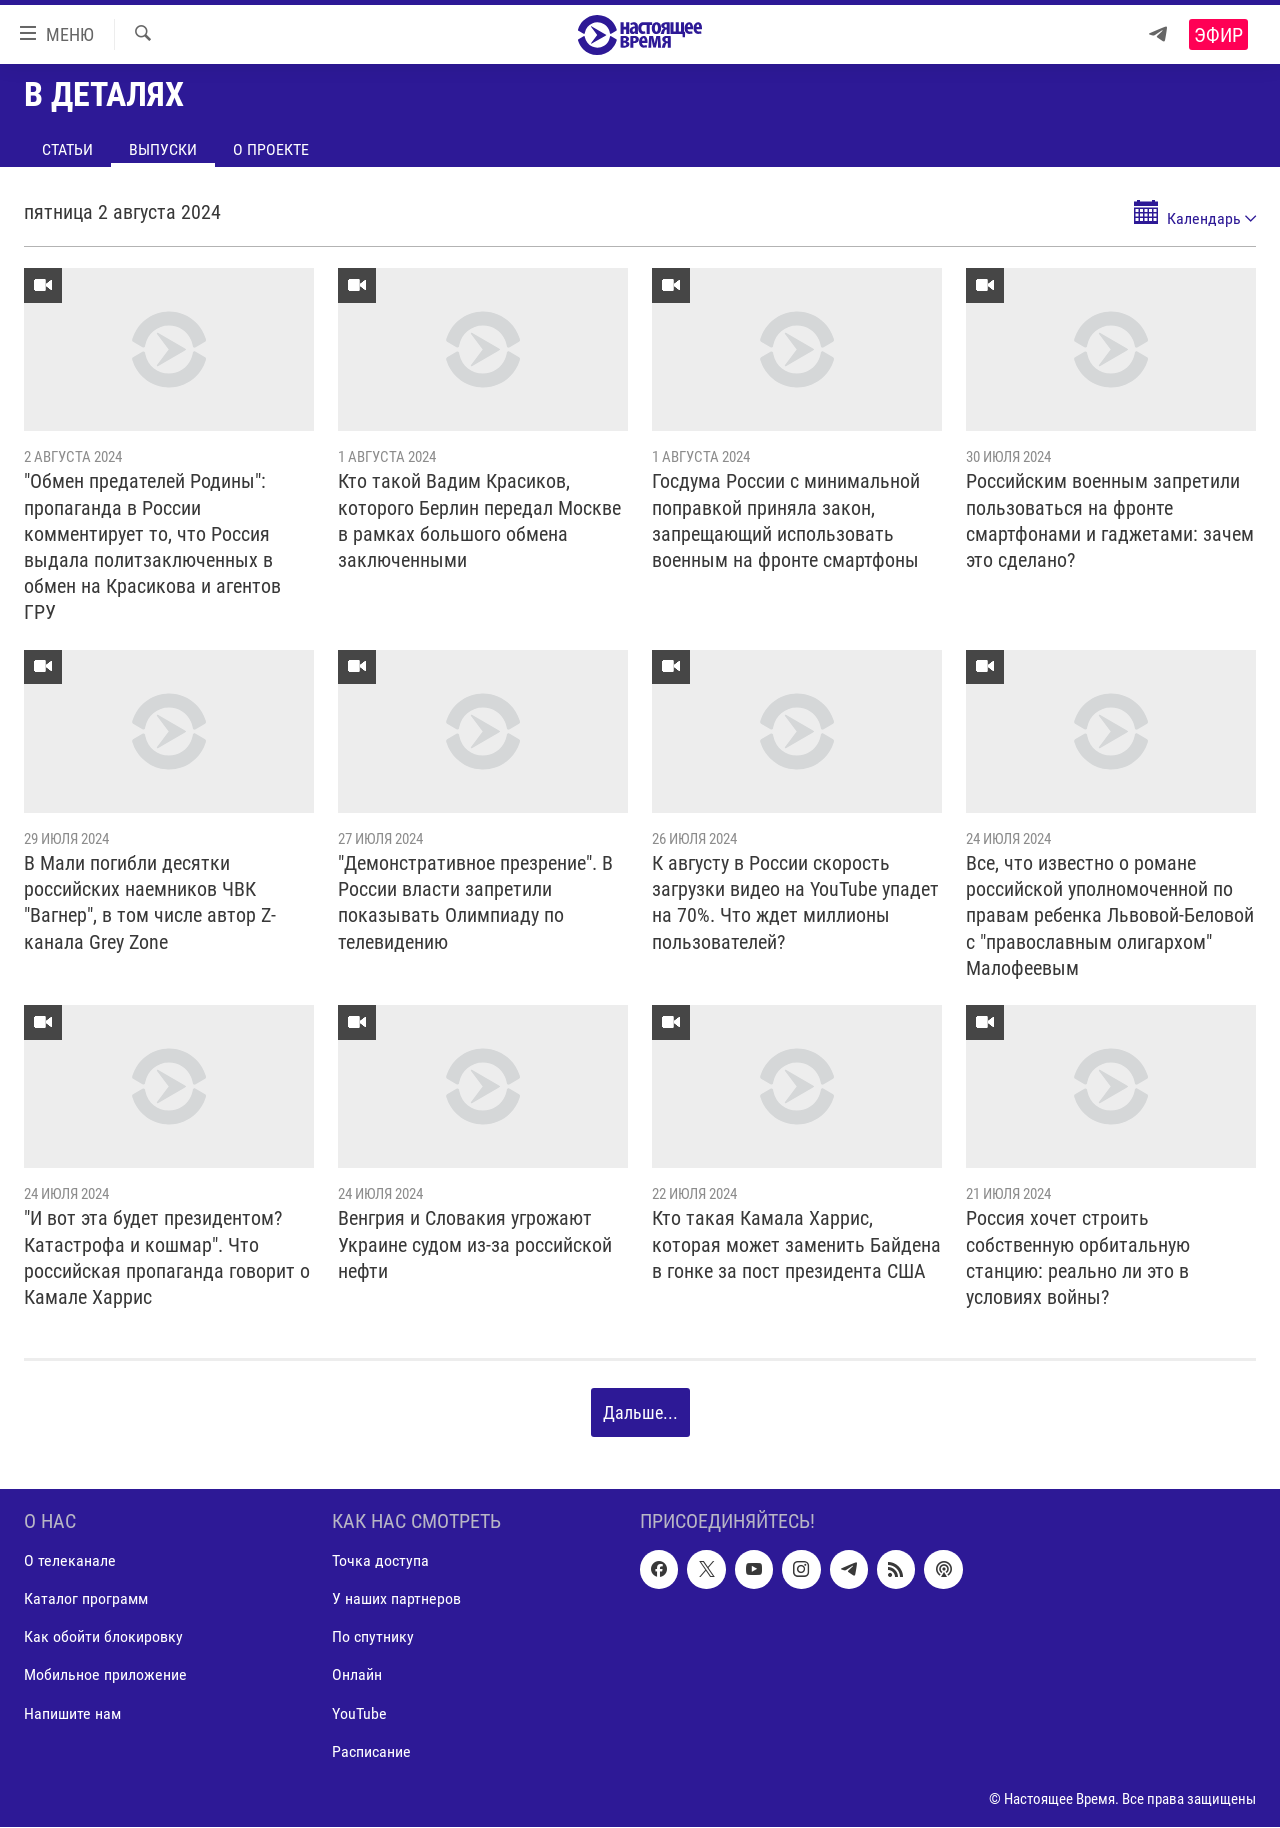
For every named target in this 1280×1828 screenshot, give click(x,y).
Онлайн (357, 1675)
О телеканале (70, 1561)
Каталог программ (86, 1599)
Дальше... (640, 1412)
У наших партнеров (396, 1599)
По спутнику (373, 1637)
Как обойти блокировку (103, 1637)
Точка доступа (380, 1561)
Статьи (67, 149)
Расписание (371, 1751)
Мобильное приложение (105, 1675)
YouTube (359, 1713)
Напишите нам (72, 1713)
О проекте (271, 149)
